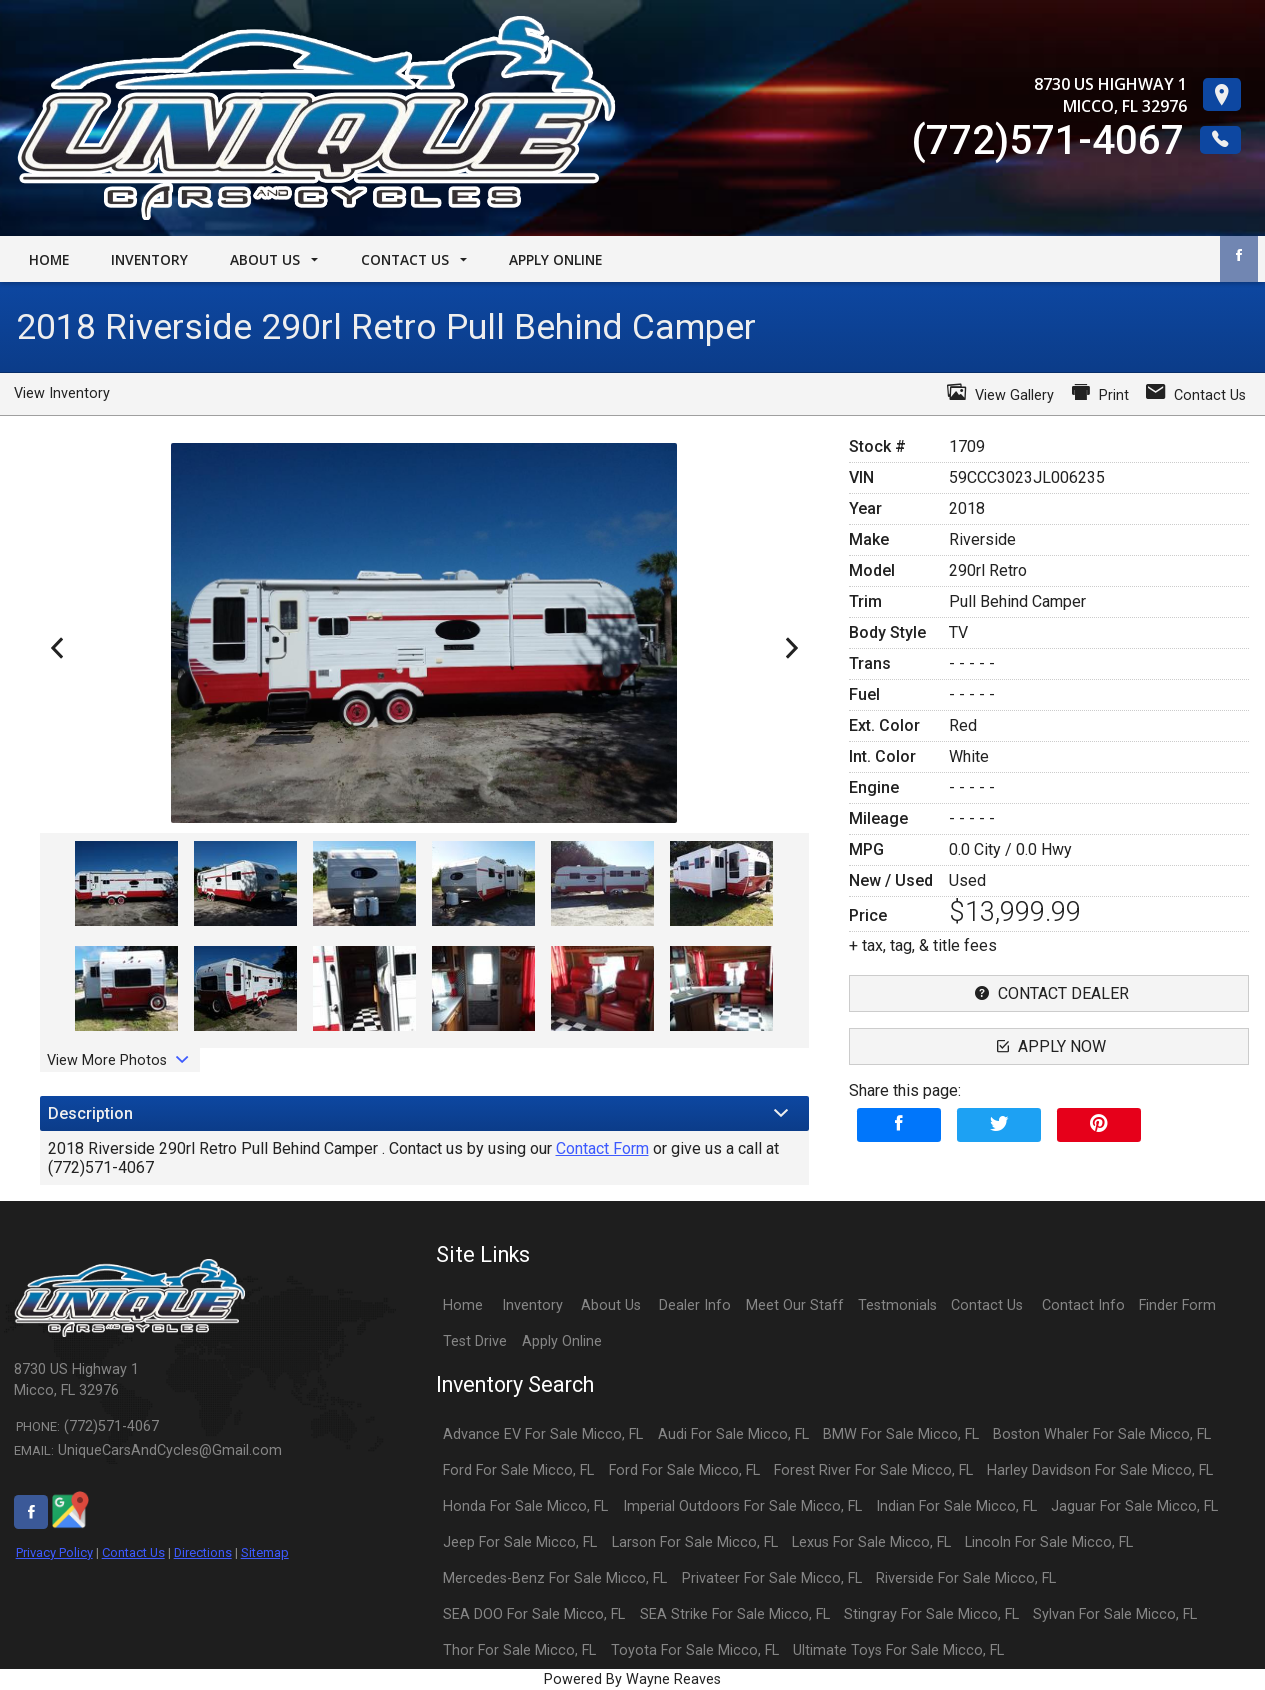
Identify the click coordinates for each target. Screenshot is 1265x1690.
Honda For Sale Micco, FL (525, 1506)
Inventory (532, 1305)
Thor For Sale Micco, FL (519, 1650)
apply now (1049, 1046)
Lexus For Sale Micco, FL (871, 1542)
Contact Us (133, 1552)
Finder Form (1177, 1305)
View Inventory (62, 393)
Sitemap (265, 1552)
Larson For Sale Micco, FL (695, 1542)
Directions (203, 1552)
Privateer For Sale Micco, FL (772, 1578)
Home (463, 1305)
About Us (611, 1305)
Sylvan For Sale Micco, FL (1115, 1614)
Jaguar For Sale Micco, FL (1134, 1506)
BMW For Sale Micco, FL (901, 1434)
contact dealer (1049, 993)
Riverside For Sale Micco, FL (966, 1578)
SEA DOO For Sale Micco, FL (534, 1614)
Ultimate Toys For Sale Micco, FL (898, 1650)
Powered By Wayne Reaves (632, 1679)
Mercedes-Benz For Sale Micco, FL (555, 1578)
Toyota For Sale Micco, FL (695, 1650)
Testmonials (897, 1305)
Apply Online (562, 1341)
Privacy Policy (54, 1552)
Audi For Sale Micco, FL (733, 1434)
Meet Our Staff (795, 1305)
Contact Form (602, 1148)
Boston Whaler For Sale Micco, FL (1102, 1434)
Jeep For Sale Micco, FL (520, 1542)
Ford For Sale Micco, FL (518, 1470)
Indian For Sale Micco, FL (956, 1506)
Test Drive (475, 1341)
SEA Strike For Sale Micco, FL (735, 1614)
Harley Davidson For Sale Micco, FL (1100, 1470)
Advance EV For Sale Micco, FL (543, 1434)
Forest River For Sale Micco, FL (873, 1470)
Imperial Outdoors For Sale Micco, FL (742, 1506)
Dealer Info (695, 1305)
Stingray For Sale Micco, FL (931, 1614)
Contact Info (1083, 1305)
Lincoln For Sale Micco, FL (1049, 1542)
